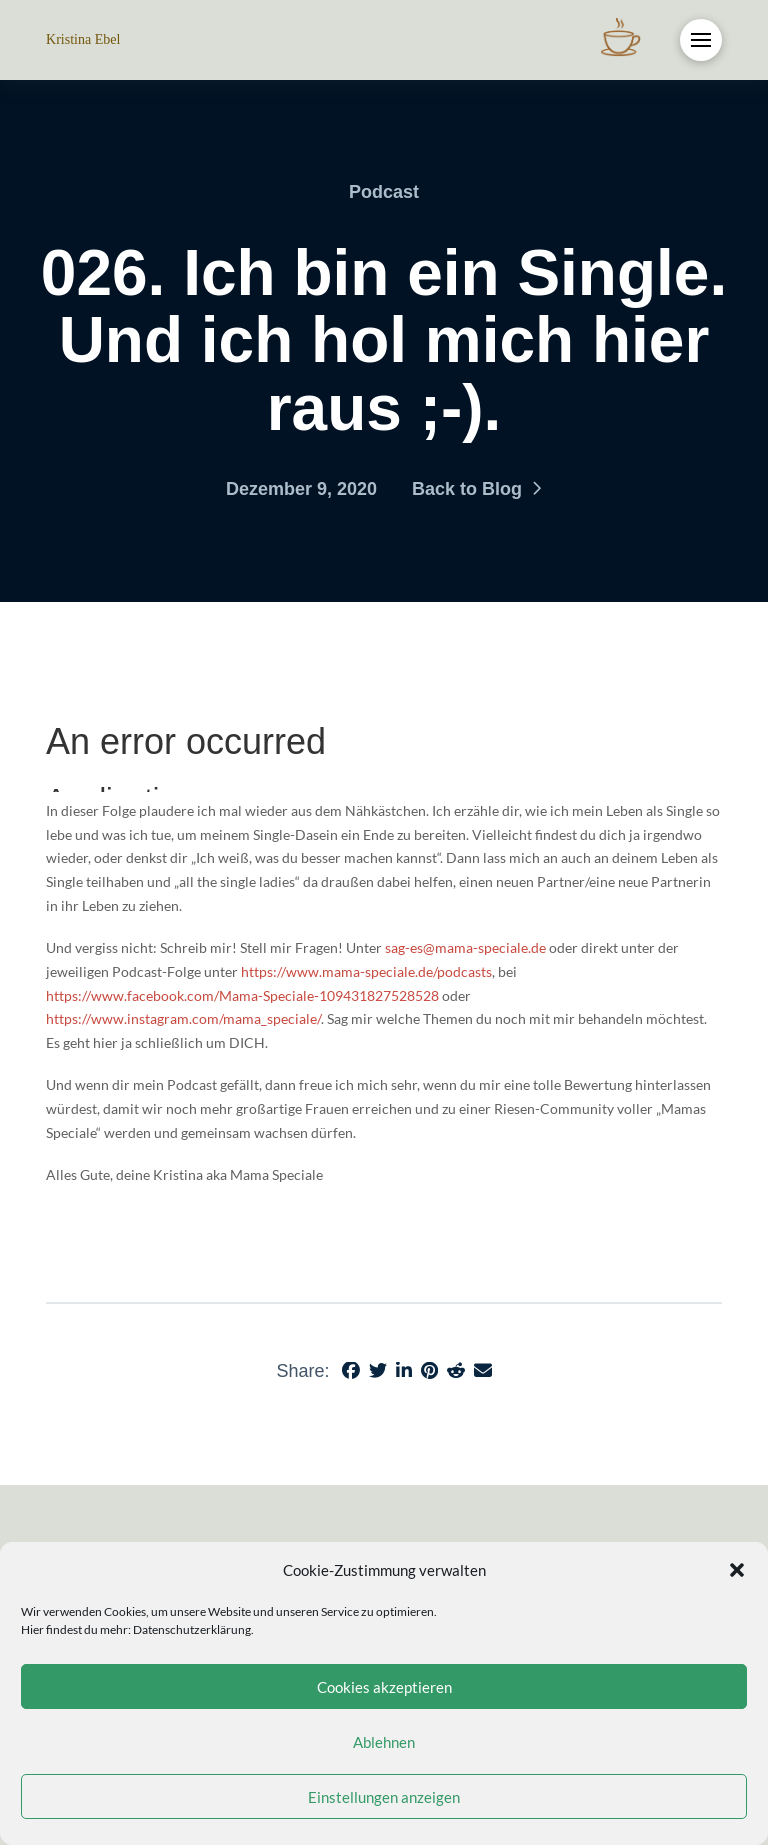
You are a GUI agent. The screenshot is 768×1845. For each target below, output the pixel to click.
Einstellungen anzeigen (384, 1797)
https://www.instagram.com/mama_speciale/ (183, 1018)
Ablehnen (384, 1742)
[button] (737, 1570)
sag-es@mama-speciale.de (465, 947)
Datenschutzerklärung (192, 1629)
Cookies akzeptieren (384, 1687)
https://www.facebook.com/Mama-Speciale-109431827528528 (242, 995)
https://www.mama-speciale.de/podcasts (366, 971)
